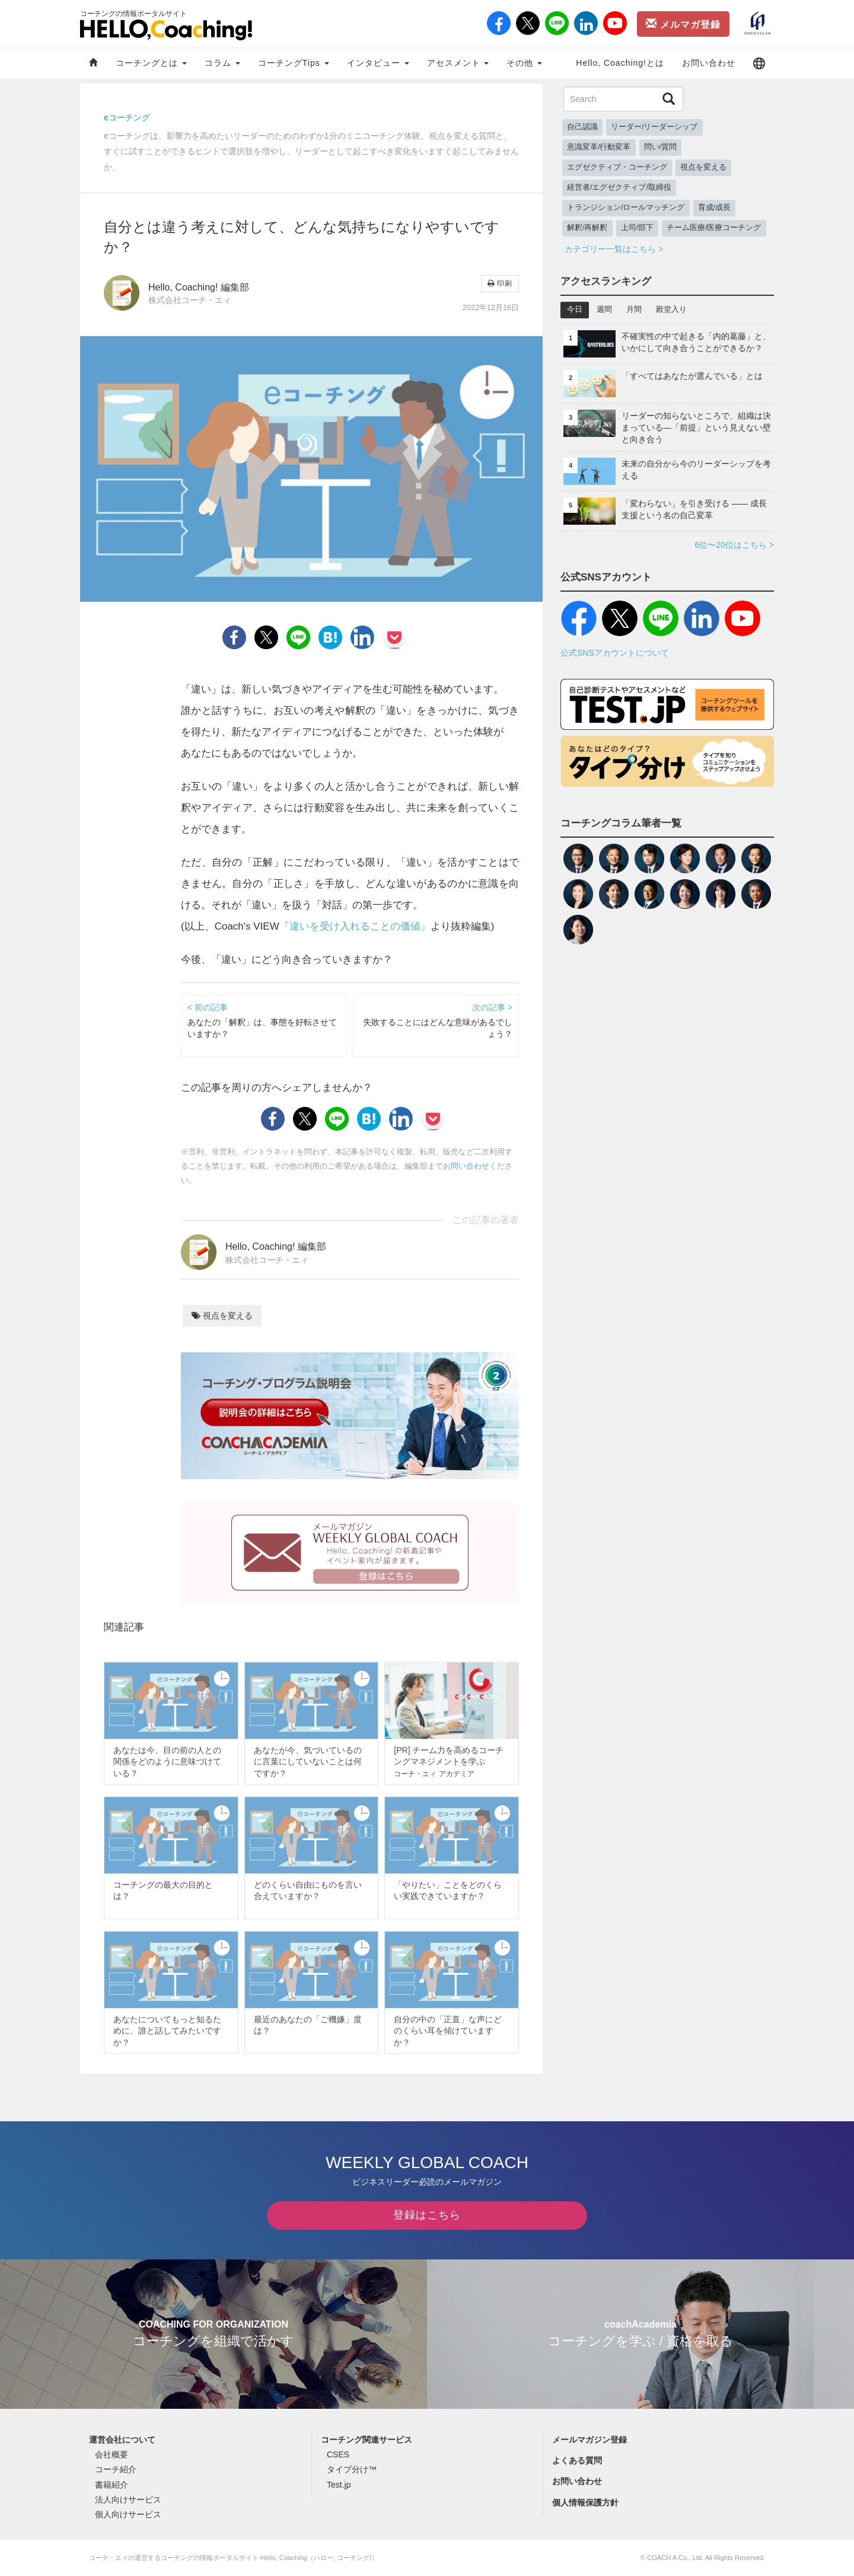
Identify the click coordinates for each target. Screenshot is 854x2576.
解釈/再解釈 (587, 228)
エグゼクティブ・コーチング (617, 167)
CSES (338, 2454)
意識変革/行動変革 (599, 147)
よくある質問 (577, 2460)
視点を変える (222, 1315)
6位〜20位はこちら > (734, 545)
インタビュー (378, 63)
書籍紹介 (111, 2484)
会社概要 (111, 2454)
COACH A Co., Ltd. (675, 2557)
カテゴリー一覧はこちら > (614, 249)
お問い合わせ (708, 63)
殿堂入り (671, 309)
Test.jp (338, 2484)
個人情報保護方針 (585, 2502)
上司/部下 (637, 228)
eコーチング (127, 117)
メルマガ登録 (683, 24)
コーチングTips (293, 63)
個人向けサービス (128, 2514)
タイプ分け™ (352, 2469)
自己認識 (582, 127)
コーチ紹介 (115, 2469)
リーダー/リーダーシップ (654, 127)
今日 (574, 309)
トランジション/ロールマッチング (626, 207)
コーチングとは (151, 63)
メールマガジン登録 (589, 2439)
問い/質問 (660, 147)
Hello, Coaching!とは (620, 63)
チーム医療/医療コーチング (714, 228)
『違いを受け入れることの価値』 (355, 926)
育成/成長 (714, 207)
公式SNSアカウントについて (614, 652)
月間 (634, 309)
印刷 (499, 283)
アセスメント (458, 63)
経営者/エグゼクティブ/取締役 (619, 187)
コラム (222, 63)
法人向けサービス (128, 2499)
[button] (759, 63)
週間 (604, 309)
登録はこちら (427, 2215)
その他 (524, 63)
